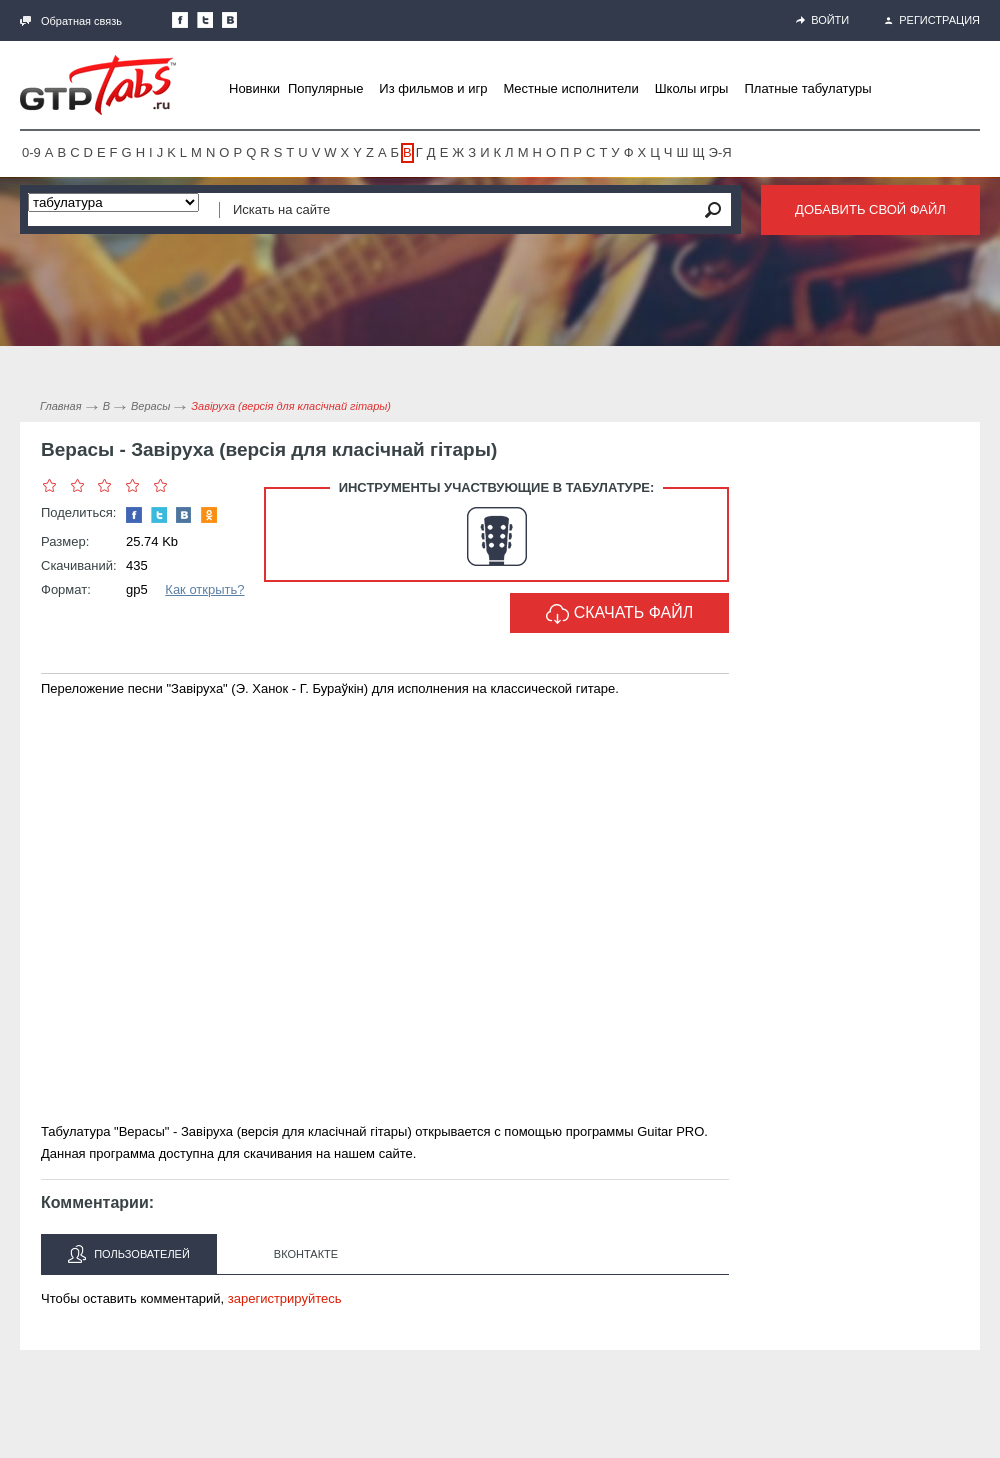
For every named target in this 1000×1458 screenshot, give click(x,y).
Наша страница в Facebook (180, 20)
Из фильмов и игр (433, 88)
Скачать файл (620, 614)
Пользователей (129, 1254)
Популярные (325, 88)
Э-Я (720, 152)
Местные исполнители (570, 88)
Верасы (150, 406)
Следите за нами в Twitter (205, 20)
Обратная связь (71, 21)
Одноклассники (209, 515)
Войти (822, 20)
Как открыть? (204, 589)
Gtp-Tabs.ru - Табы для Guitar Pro (98, 85)
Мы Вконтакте (230, 20)
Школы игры (692, 88)
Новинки (254, 88)
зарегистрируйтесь (285, 1298)
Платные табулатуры (807, 88)
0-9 (31, 152)
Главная (61, 406)
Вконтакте (306, 1254)
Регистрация (932, 20)
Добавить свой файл (870, 209)
